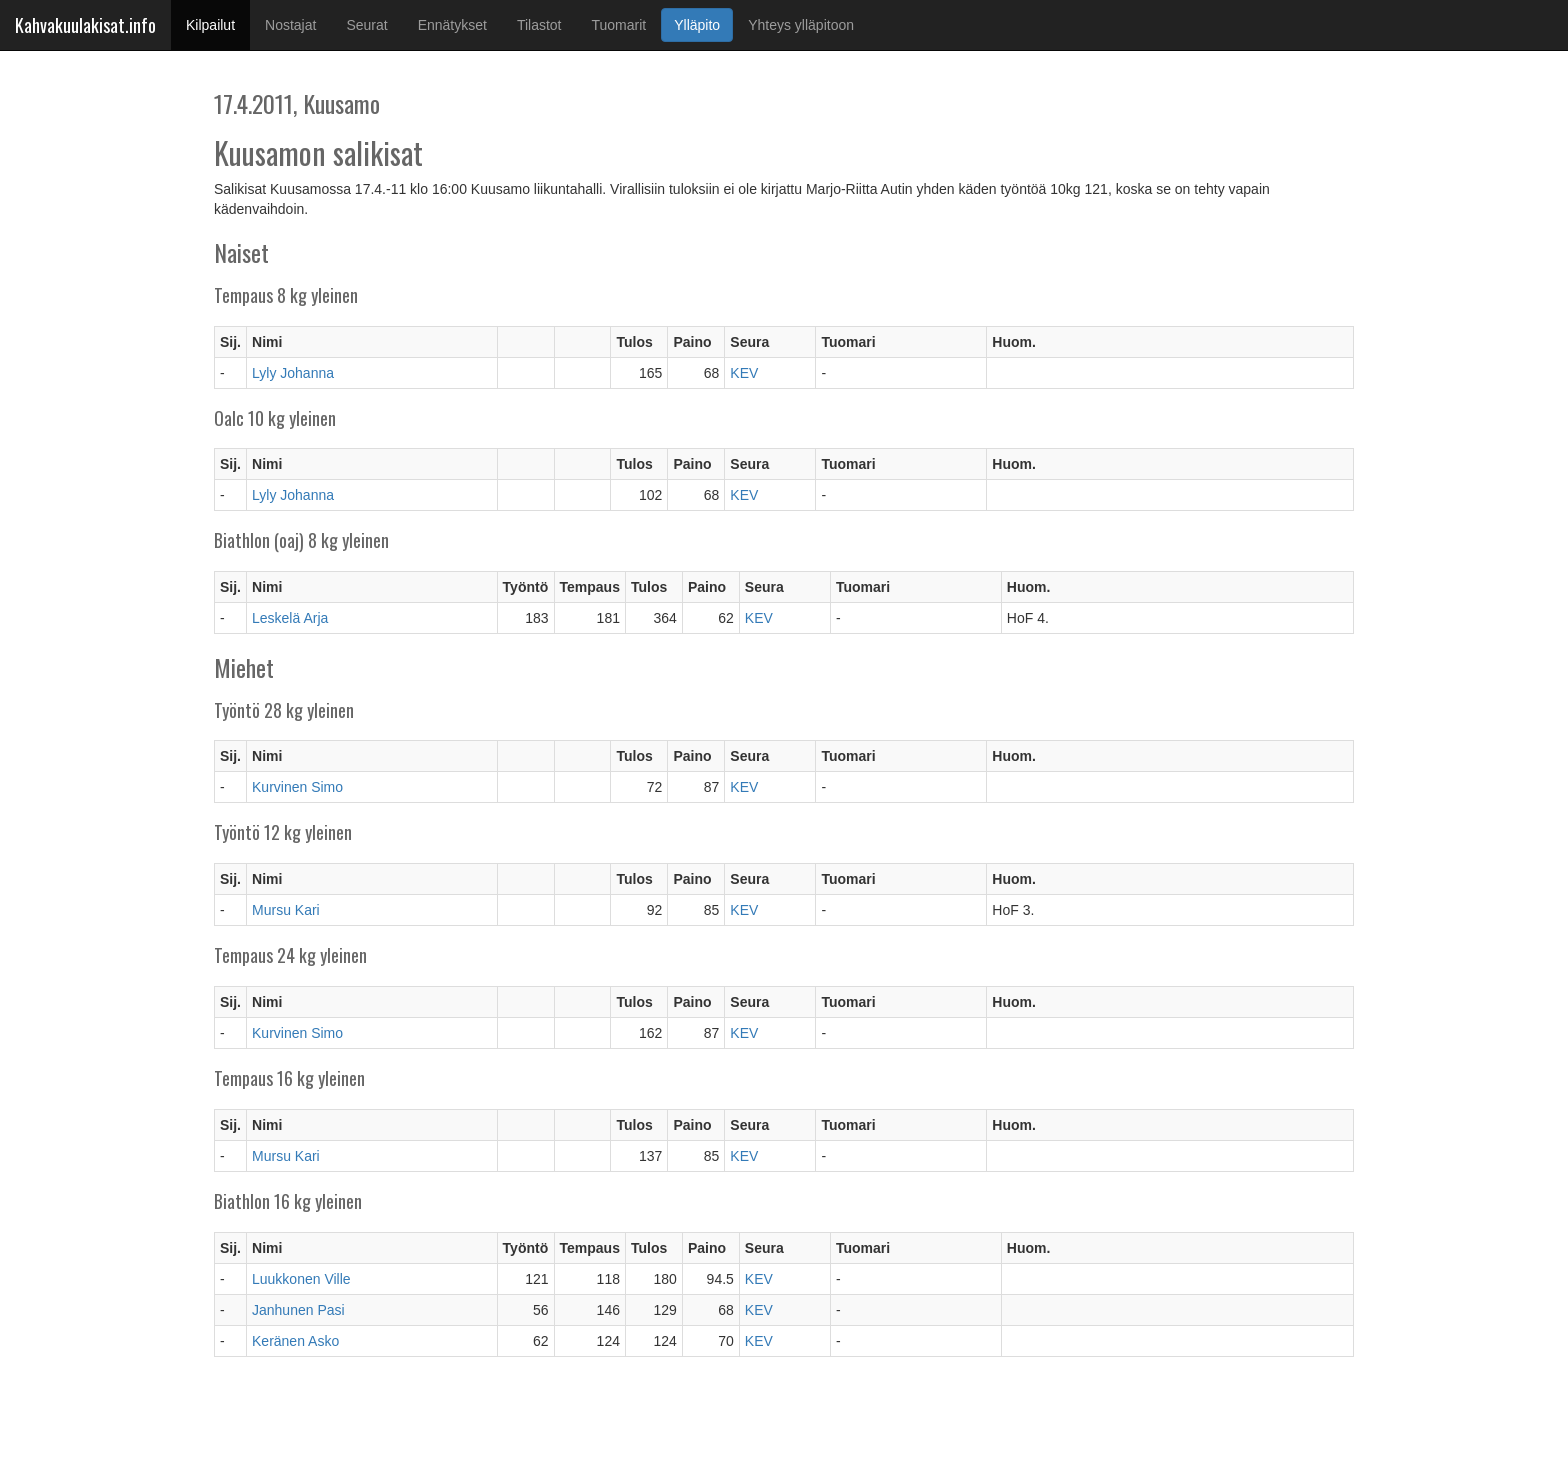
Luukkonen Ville (301, 1279)
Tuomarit (619, 25)
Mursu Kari (286, 910)
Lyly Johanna (293, 373)
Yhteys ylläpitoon (801, 25)
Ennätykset (452, 25)
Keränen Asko (295, 1341)
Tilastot (539, 25)
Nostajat (290, 25)
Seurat (366, 25)
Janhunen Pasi (298, 1310)
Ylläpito (697, 25)
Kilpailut (218, 23)
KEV (744, 373)
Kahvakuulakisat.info (85, 25)
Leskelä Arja (290, 618)
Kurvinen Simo (297, 787)
